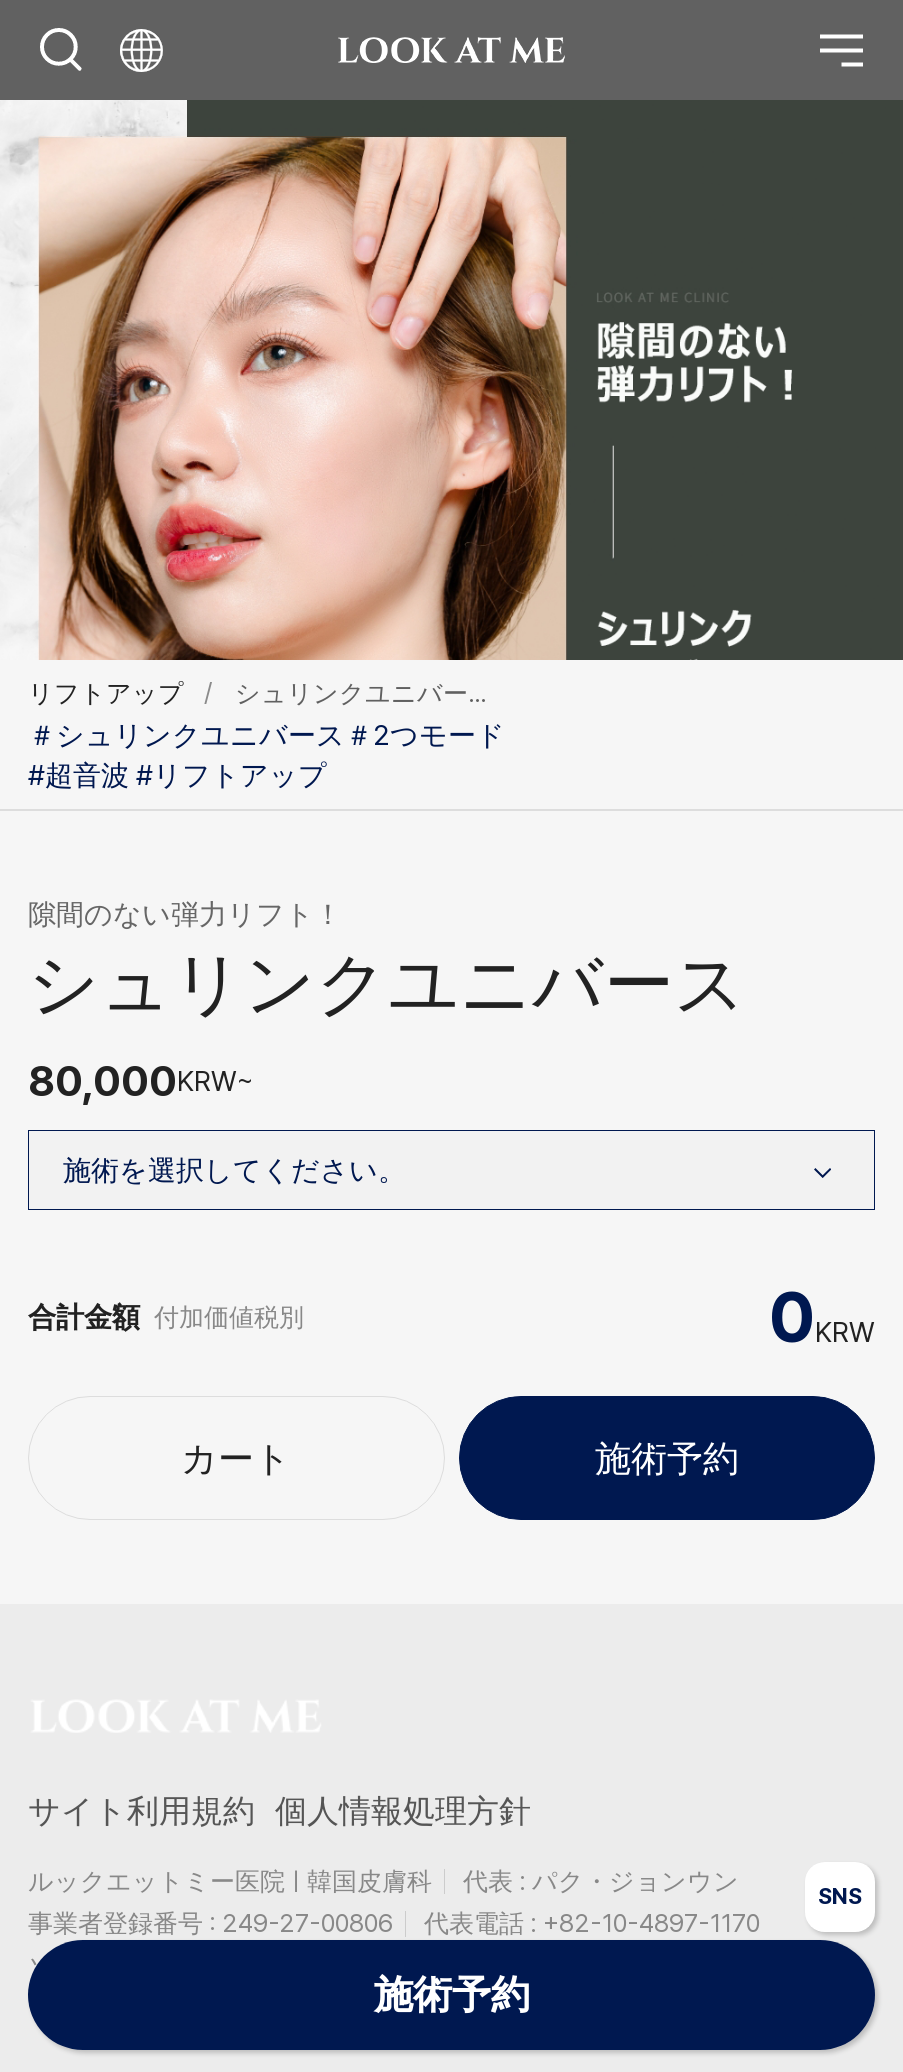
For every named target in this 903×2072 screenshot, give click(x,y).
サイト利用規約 (141, 1811)
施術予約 (667, 1458)
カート (236, 1458)
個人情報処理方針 (403, 1811)
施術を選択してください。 (454, 1168)
